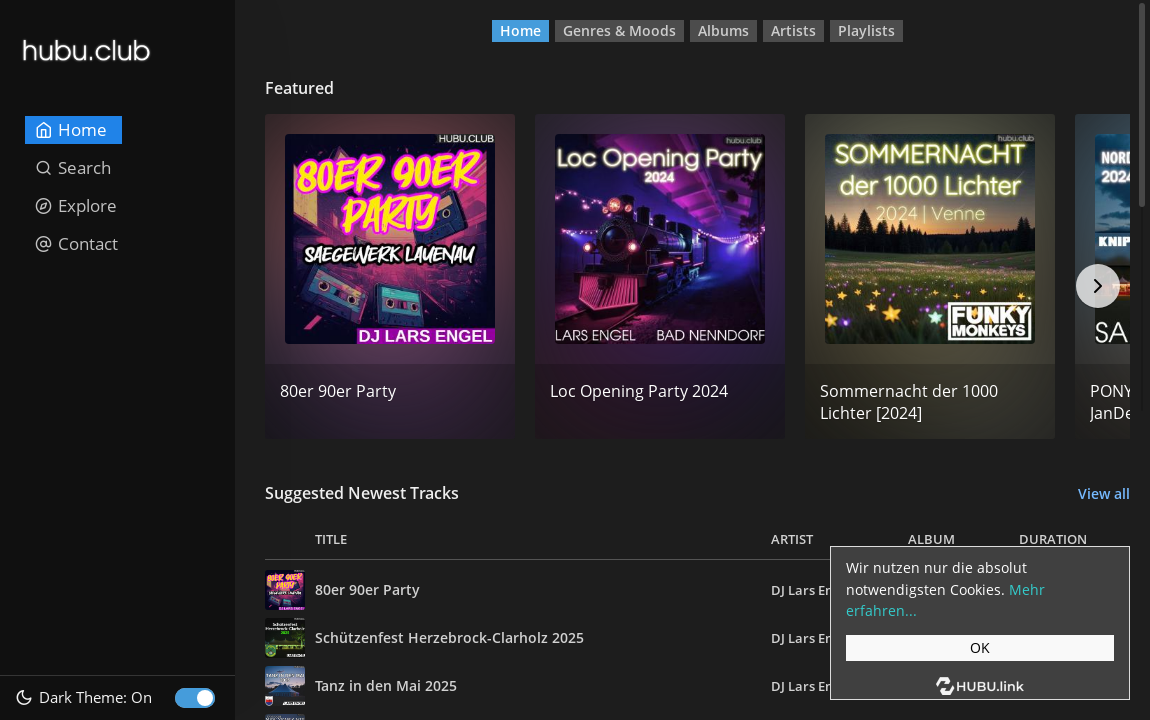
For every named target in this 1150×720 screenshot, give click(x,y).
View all (1104, 493)
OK (980, 647)
